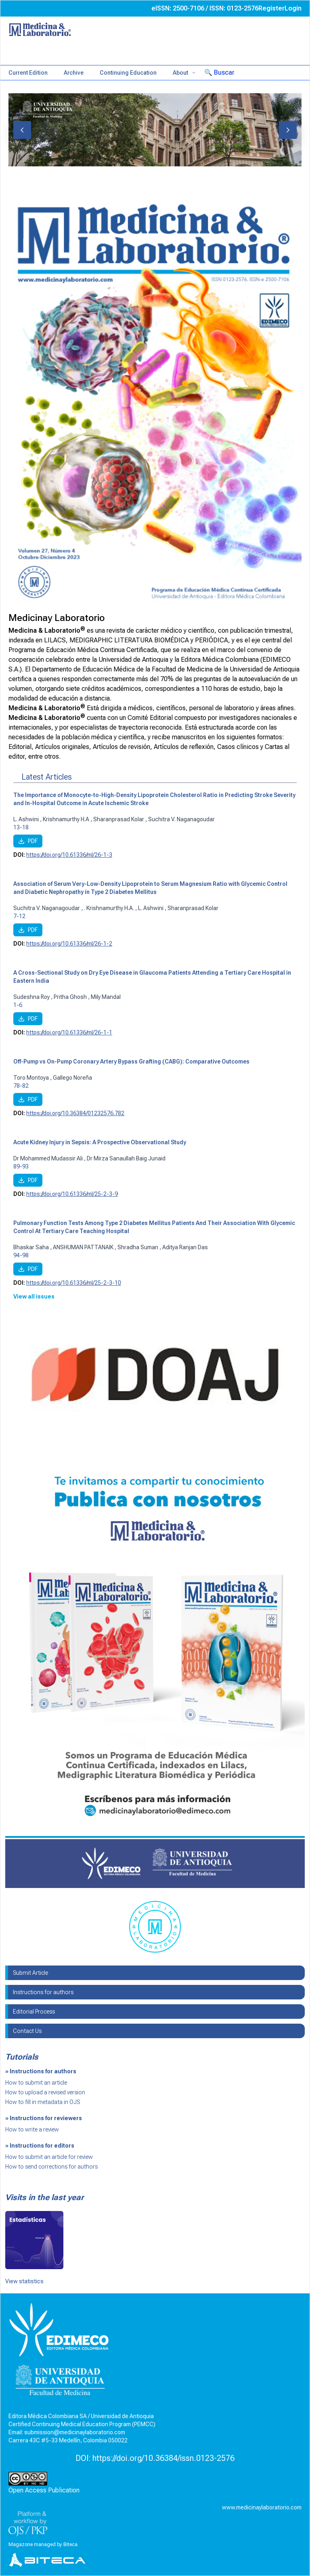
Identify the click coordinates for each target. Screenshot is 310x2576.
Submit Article (30, 1973)
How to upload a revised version (45, 2092)
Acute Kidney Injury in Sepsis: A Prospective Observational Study (99, 1142)
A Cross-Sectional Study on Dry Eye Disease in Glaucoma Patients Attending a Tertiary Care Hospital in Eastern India (152, 976)
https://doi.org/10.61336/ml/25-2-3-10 (73, 1283)
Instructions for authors (43, 1992)
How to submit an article (36, 2082)
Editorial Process (34, 2011)
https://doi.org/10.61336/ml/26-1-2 (69, 943)
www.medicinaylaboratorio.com (262, 2507)
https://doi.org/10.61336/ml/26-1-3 (69, 855)
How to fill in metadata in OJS (42, 2102)
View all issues (33, 1296)
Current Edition (28, 72)
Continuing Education (128, 72)
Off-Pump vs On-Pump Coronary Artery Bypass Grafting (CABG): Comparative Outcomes (131, 1061)
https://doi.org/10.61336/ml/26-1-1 (69, 1032)
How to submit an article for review (49, 2157)
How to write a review (32, 2129)
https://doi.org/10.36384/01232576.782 (75, 1113)
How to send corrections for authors (51, 2166)
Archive (74, 72)
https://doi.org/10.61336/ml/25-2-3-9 (72, 1194)
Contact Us (27, 2031)
